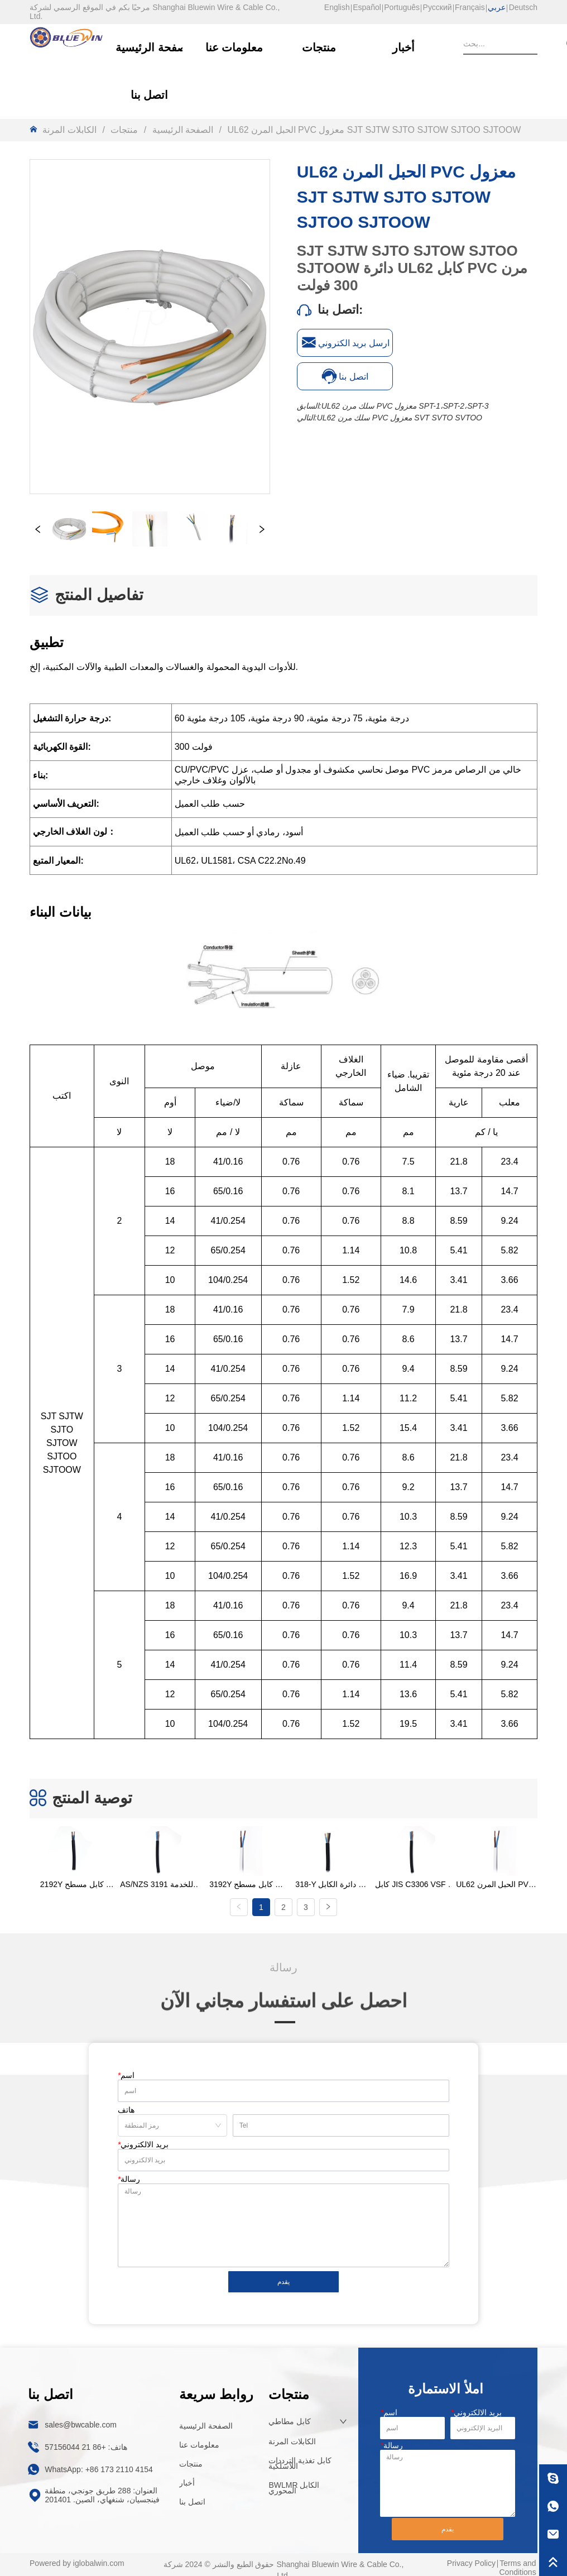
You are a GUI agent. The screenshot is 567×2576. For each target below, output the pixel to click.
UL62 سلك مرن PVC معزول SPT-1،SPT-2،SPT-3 (405, 405)
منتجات (124, 130)
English (337, 7)
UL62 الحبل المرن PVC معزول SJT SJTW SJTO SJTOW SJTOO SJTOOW (373, 130)
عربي (497, 7)
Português (402, 7)
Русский (437, 7)
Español (367, 7)
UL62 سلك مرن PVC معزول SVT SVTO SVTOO (399, 417)
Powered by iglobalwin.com (77, 2556)
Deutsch (523, 7)
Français (470, 7)
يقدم (283, 2275)
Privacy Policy (471, 2556)
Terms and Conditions (517, 2561)
